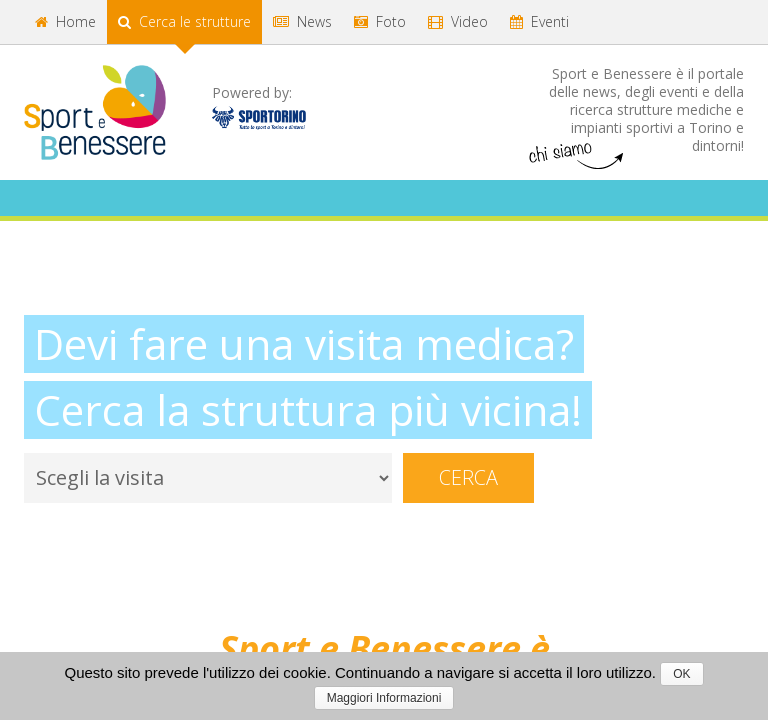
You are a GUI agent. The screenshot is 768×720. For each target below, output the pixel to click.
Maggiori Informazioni (384, 698)
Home (65, 21)
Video (458, 21)
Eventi (539, 21)
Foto (380, 21)
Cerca (468, 477)
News (302, 21)
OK (681, 674)
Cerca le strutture (184, 21)
